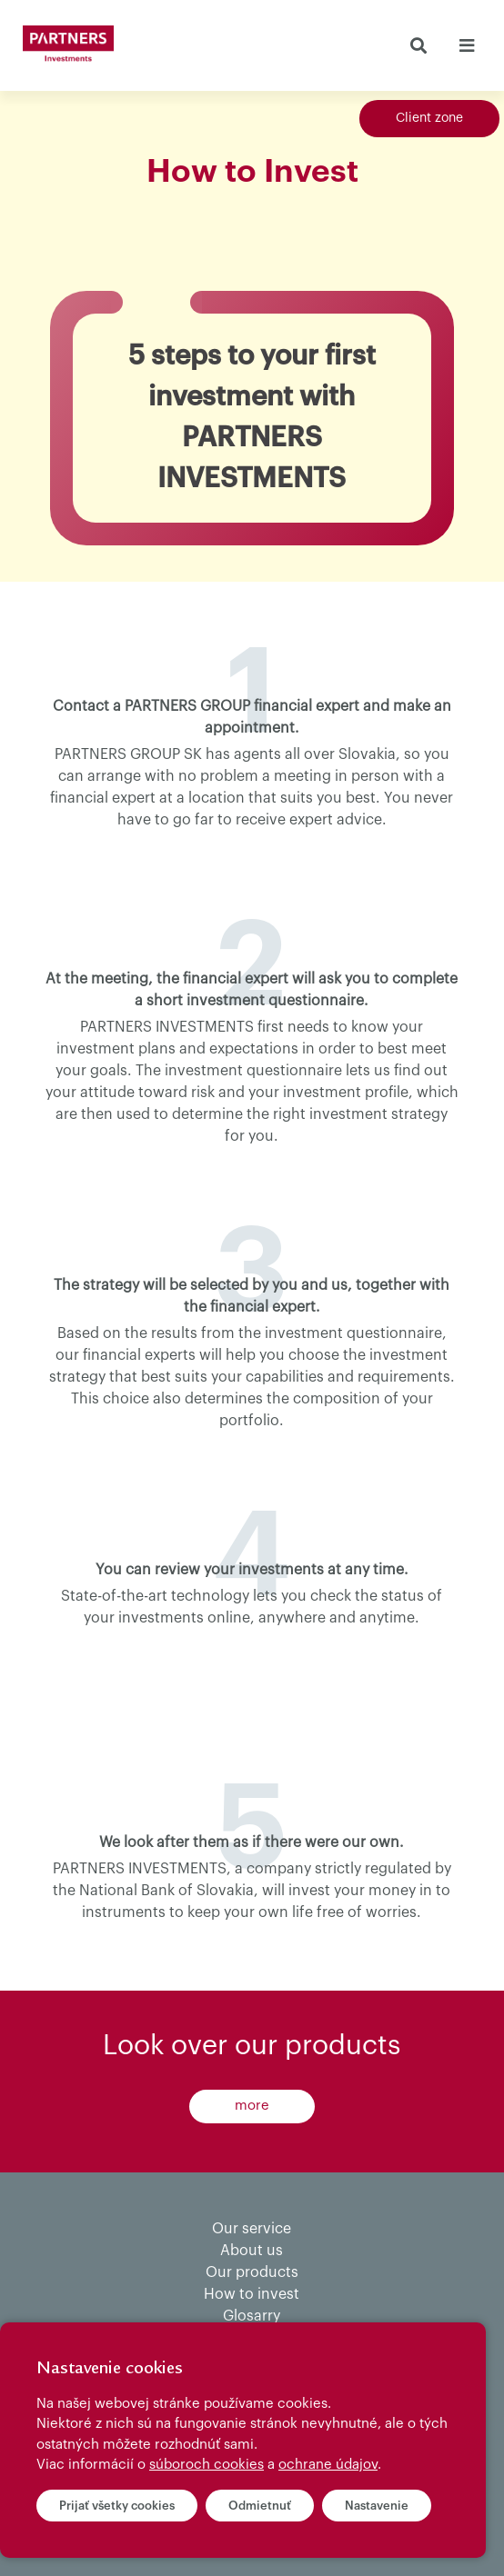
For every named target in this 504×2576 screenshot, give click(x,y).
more (252, 2105)
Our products (252, 2272)
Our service (251, 2229)
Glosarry (251, 2316)
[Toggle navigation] (466, 45)
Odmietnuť (259, 2505)
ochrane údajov (328, 2464)
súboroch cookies (206, 2464)
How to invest (251, 2294)
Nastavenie (376, 2505)
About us (251, 2250)
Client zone (429, 118)
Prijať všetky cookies (117, 2505)
